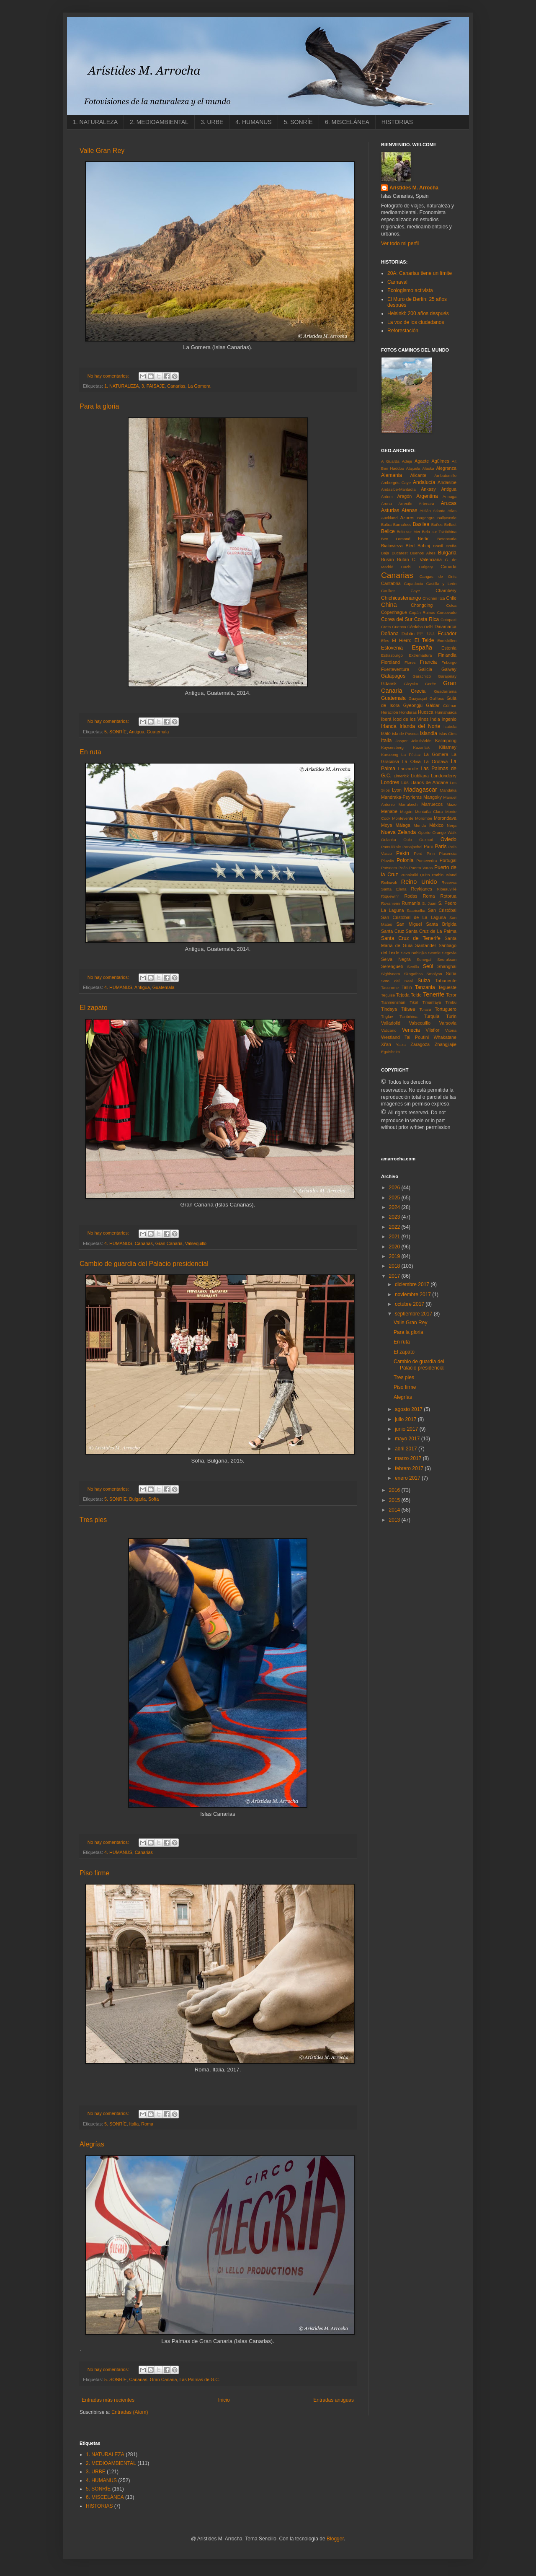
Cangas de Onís (438, 576)
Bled (410, 545)
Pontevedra (426, 860)
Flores (410, 662)
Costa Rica (426, 619)
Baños (437, 524)
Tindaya (389, 1009)
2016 (395, 1490)
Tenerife (433, 994)
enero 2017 (408, 1478)
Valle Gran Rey (102, 150)
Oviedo (448, 839)
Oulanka (388, 839)
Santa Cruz (392, 931)
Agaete (422, 460)
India (435, 719)
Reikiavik (389, 882)
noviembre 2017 (413, 1294)
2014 (395, 1510)
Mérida (420, 825)
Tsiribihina (408, 1016)
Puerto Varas (421, 867)
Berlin (424, 538)
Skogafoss (413, 973)
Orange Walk (444, 832)
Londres (390, 782)
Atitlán (425, 510)
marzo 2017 (409, 1458)
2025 (395, 1198)
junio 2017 (407, 1429)
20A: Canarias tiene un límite (419, 273)
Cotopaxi (448, 619)
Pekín (402, 853)
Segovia (449, 952)
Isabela (449, 726)
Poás (403, 867)
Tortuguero (445, 1009)
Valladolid (390, 1022)
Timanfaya (432, 1002)
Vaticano (389, 1030)
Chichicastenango (401, 598)
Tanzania (425, 987)
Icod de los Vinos (411, 719)
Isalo (386, 733)
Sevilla (413, 966)
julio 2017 (406, 1419)
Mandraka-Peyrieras (401, 797)
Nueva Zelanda (398, 832)
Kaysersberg (392, 747)
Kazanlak (421, 747)
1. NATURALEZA (95, 122)
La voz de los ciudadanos (415, 322)
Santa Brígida (441, 924)
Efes (385, 640)
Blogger (335, 2539)
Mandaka (448, 790)
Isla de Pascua (405, 733)
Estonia (448, 647)
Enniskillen (446, 640)
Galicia (425, 669)
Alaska (428, 468)
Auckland (389, 517)
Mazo (451, 804)
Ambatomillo (445, 475)
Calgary (426, 566)
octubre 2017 (410, 1304)
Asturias (390, 510)
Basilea (421, 524)
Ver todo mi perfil (400, 243)
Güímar (449, 705)
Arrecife (405, 503)
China (389, 604)
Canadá (448, 566)
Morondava (445, 818)
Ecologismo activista (410, 290)
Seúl (428, 966)
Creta (386, 626)
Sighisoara (390, 973)
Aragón (404, 496)
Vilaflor (433, 1030)
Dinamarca (445, 626)
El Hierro (401, 640)
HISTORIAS (397, 122)
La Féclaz (410, 754)
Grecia (418, 691)
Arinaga (449, 496)
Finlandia (447, 655)
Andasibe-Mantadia (398, 489)
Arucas (448, 503)
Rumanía (411, 903)
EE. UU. (426, 633)
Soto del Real (397, 981)
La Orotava (436, 761)
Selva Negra (396, 959)
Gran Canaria (169, 1243)
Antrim (387, 496)
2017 (395, 1276)
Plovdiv (387, 860)
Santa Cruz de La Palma (431, 931)
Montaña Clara (429, 811)
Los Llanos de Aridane (424, 782)
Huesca (425, 712)
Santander (425, 945)
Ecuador (447, 634)
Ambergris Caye (396, 482)
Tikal (414, 1002)
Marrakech (408, 804)
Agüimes (440, 460)
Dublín (408, 633)
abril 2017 (406, 1449)
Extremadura (420, 655)
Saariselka (416, 910)
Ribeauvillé (446, 889)
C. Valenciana (427, 559)
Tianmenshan (393, 1002)
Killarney (447, 747)
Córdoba (415, 626)
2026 (395, 1188)
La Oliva (411, 761)
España (422, 647)
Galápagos (393, 676)
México (436, 825)
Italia (134, 2123)
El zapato (94, 1007)
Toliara (425, 1009)
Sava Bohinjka (414, 952)
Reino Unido (419, 881)
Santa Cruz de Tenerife (411, 938)
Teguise (388, 995)
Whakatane (444, 1037)
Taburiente (446, 980)
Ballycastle (446, 517)
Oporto (424, 832)
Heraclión (389, 712)
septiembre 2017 (414, 1314)
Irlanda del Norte (419, 726)
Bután (403, 559)
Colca (451, 605)
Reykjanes (421, 888)
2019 (395, 1256)
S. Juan (429, 903)
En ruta (90, 752)
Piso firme (94, 1873)
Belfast (450, 524)
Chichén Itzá (434, 598)
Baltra (386, 524)
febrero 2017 (410, 1468)
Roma (147, 2123)
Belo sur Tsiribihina (439, 531)
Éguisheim (390, 1051)
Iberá (386, 719)
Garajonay (447, 676)
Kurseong (389, 754)
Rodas (410, 895)
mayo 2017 (408, 1439)
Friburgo (448, 662)
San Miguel (409, 924)
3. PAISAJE (153, 385)
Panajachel (412, 846)
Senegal (424, 959)
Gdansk (389, 683)
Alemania (391, 475)
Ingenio (449, 719)
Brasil (438, 546)
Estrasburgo (392, 655)
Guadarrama (445, 691)
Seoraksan (446, 959)
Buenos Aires (423, 553)
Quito (425, 874)
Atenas (409, 510)
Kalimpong (445, 740)
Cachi (406, 566)
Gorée (430, 683)
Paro (428, 846)
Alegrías (92, 2144)
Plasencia (447, 853)
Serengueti (392, 966)
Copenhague (394, 612)
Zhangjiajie (445, 1044)
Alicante (418, 475)
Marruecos (432, 804)
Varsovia (447, 1022)
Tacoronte (390, 987)
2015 (395, 1500)
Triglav (387, 1016)
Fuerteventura (395, 669)
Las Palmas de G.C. (199, 2379)
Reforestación (402, 331)
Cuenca (399, 626)
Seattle (434, 952)
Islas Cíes (447, 733)
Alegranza (446, 468)
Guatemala (158, 731)
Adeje (407, 461)
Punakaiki (409, 874)
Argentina (427, 496)
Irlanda (389, 726)
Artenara (426, 503)
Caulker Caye (400, 590)
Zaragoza (420, 1044)
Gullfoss (436, 698)
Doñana (390, 634)
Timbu (451, 1002)
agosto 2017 (409, 1409)
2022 (395, 1227)
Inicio (224, 2400)
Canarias (176, 385)
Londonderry (443, 775)
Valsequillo (195, 1243)
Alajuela (413, 468)
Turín (451, 1016)
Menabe (389, 811)
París (441, 846)
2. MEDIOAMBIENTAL (159, 122)
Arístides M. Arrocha (413, 188)
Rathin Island (444, 874)
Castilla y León (441, 583)
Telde (416, 994)
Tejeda (403, 994)
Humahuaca (445, 712)
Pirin (431, 853)
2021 (395, 1237)
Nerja (451, 825)
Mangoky (432, 797)
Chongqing (422, 605)
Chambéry (446, 590)
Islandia (428, 733)
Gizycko (411, 683)
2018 (395, 1266)
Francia (428, 662)
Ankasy (428, 489)
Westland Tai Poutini (405, 1037)
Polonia (405, 860)
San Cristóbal (442, 910)
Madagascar (420, 789)
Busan (387, 559)
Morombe (423, 818)
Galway (448, 669)
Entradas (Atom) (129, 2412)
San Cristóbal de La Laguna (413, 917)
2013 (395, 1520)
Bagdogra (426, 517)
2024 (395, 1207)
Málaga (402, 825)
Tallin (407, 987)
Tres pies (93, 1519)
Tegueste (447, 987)
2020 (395, 1247)
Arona (386, 503)
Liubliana (420, 775)
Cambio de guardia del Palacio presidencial (144, 1263)
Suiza (423, 981)
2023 (395, 1217)
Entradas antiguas (333, 2400)
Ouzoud (426, 839)
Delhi (428, 626)
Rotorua (448, 895)
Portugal (448, 860)
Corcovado (446, 612)
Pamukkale (391, 846)
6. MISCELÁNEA (347, 122)
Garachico (421, 676)
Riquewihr (390, 896)
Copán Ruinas (422, 612)
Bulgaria (137, 1499)
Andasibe (447, 482)
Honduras (408, 712)
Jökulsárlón (421, 740)
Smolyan (434, 973)
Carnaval (397, 282)
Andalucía (424, 482)
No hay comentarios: (109, 375)
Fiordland (390, 662)
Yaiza (401, 1044)
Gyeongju (413, 705)
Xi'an (386, 1044)
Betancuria (446, 538)
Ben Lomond (395, 538)
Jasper (402, 740)
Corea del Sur (396, 619)
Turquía (431, 1016)
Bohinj (423, 545)
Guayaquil (418, 698)
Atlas (452, 510)
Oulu (407, 839)
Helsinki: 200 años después (418, 313)
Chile (451, 598)
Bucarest (399, 553)
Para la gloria (99, 406)
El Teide (424, 640)
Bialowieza (392, 545)
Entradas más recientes (108, 2400)
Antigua (136, 731)
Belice (388, 531)
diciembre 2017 (412, 1284)
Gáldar (432, 705)
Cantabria (391, 583)
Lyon (397, 789)
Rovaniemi (390, 903)
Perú (418, 853)
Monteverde (403, 818)
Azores (407, 517)
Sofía (153, 1499)
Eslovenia (392, 648)
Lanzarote (408, 768)
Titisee (408, 1009)
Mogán (406, 811)
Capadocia (413, 583)
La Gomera (199, 385)
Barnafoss (402, 524)
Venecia (411, 1030)
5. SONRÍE (298, 122)
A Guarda (390, 461)
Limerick (401, 776)
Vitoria (450, 1030)
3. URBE (212, 122)
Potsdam (389, 867)
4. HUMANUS (253, 122)
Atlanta (439, 510)
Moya (386, 825)
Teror (451, 994)
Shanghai (446, 966)
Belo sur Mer (408, 531)
